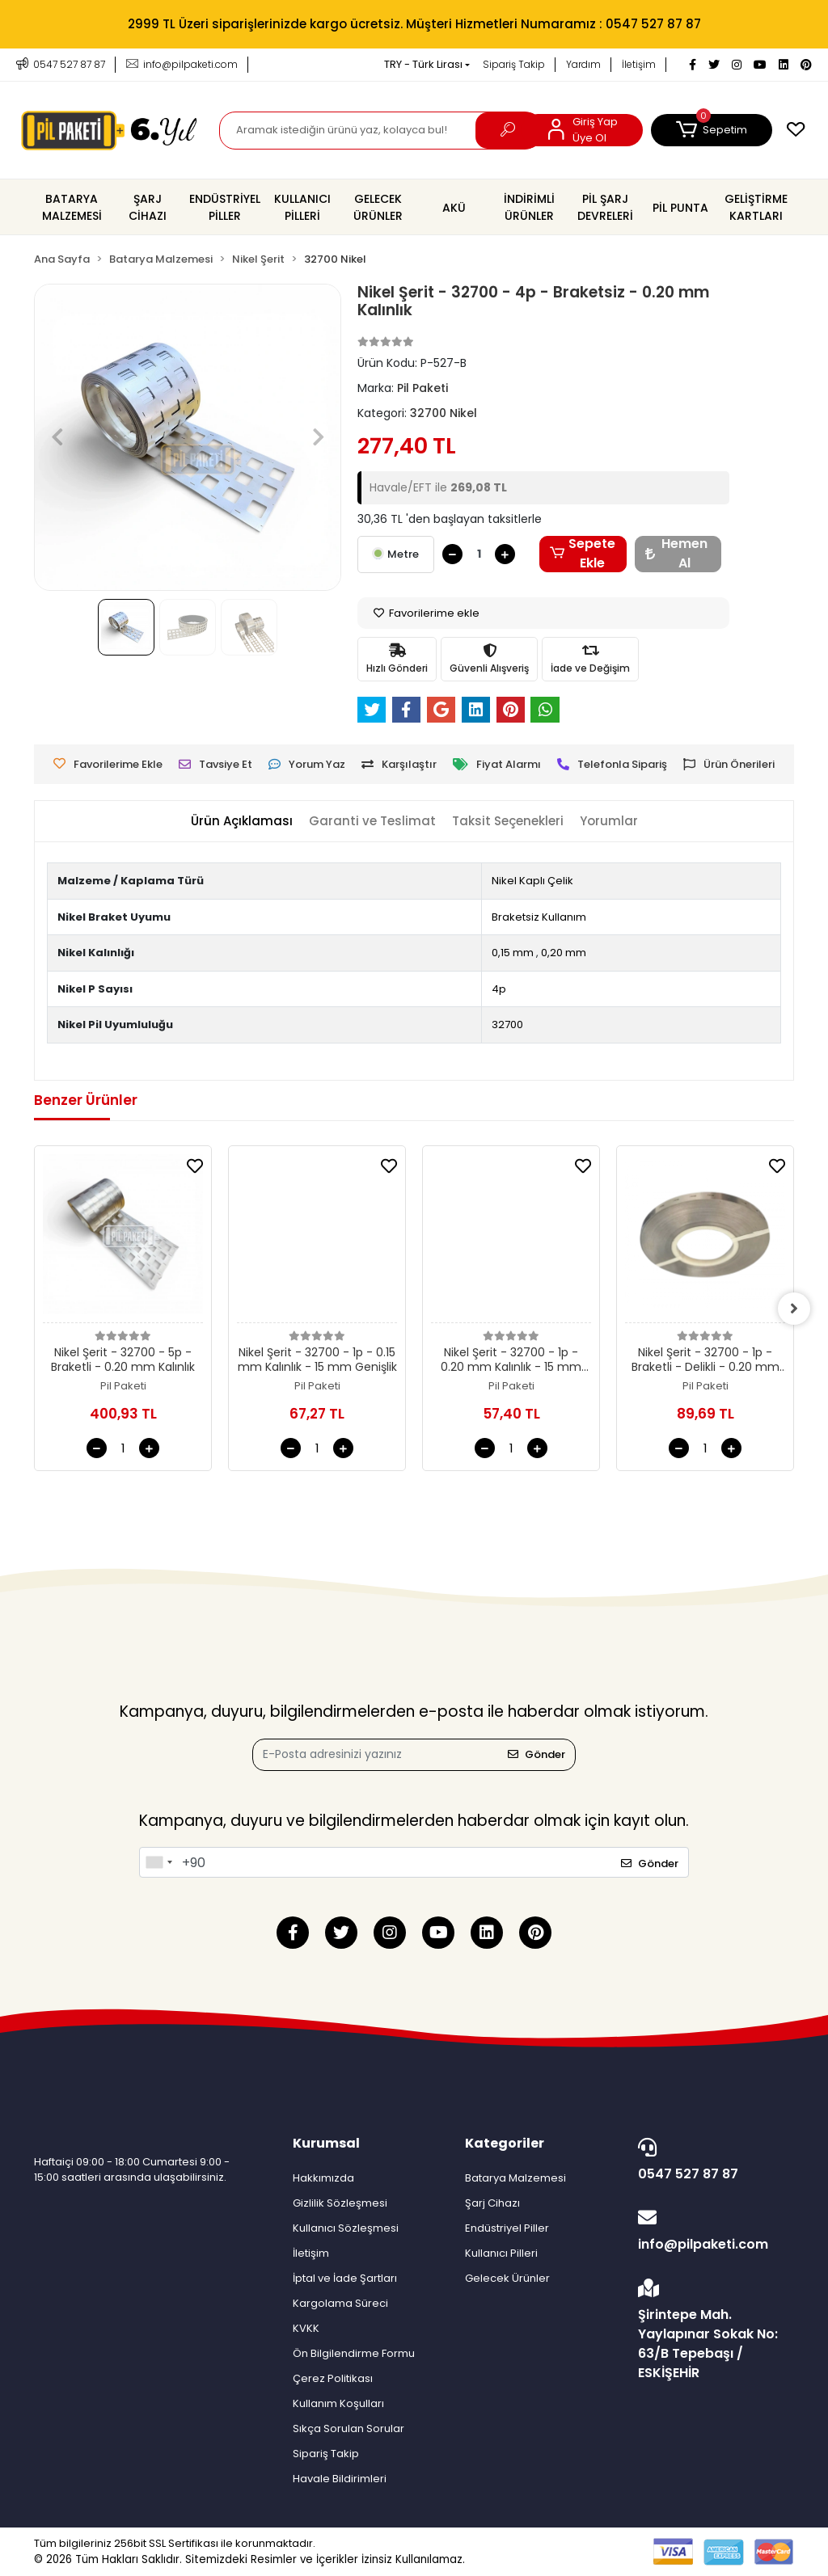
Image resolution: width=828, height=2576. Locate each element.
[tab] (242, 821)
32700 (507, 1024)
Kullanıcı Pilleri (501, 2253)
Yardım (583, 64)
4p (499, 989)
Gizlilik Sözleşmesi (340, 2203)
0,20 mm (563, 952)
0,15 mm (513, 952)
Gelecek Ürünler (507, 2278)
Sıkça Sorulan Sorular (348, 2428)
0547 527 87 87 (712, 2160)
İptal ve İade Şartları (345, 2278)
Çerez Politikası (333, 2378)
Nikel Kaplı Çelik (532, 880)
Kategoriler (504, 2143)
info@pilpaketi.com (712, 2230)
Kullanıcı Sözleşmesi (346, 2228)
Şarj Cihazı (492, 2203)
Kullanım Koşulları (338, 2403)
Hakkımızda (323, 2178)
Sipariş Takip (514, 64)
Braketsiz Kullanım (539, 917)
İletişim (639, 64)
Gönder (536, 1754)
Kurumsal (326, 2143)
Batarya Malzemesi (515, 2178)
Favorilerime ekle (426, 613)
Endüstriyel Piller (507, 2228)
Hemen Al (676, 554)
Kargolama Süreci (340, 2303)
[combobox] (158, 1862)
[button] (711, 130)
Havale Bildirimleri (340, 2478)
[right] (794, 1308)
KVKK (306, 2328)
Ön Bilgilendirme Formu (354, 2353)
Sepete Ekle (582, 554)
